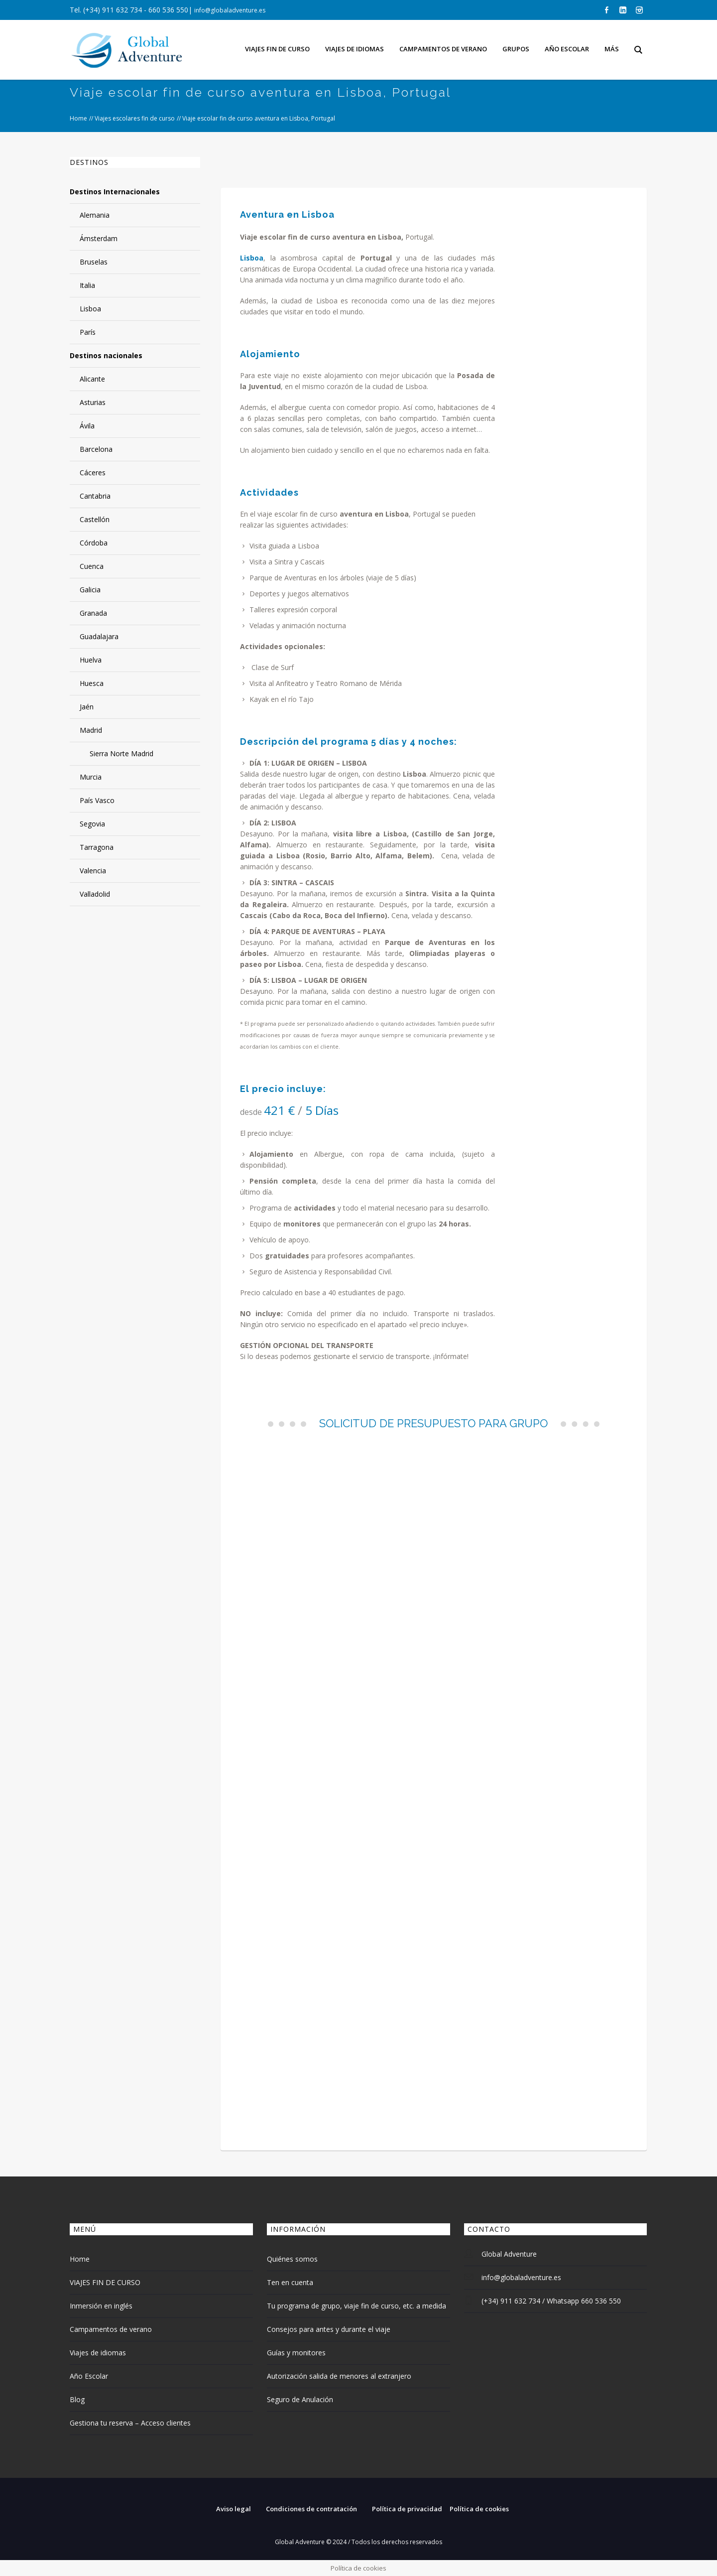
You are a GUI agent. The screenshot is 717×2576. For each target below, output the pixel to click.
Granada (93, 613)
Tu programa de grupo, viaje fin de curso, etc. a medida (356, 2305)
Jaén (87, 706)
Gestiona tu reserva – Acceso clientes (130, 2423)
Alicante (92, 379)
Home (78, 118)
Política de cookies (479, 2508)
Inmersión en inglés (101, 2305)
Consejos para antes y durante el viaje (328, 2329)
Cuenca (92, 566)
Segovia (92, 823)
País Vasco (97, 800)
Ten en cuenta (290, 2282)
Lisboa (90, 308)
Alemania (95, 215)
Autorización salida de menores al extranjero (339, 2376)
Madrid (91, 730)
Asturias (93, 402)
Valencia (93, 870)
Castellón (95, 519)
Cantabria (95, 496)
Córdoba (94, 542)
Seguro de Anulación (300, 2399)
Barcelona (96, 449)
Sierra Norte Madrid (121, 753)
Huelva (91, 660)
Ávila (87, 425)
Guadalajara (99, 636)
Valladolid (95, 894)
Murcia (91, 777)
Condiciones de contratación (311, 2508)
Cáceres (93, 472)
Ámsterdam (99, 238)
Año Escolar (89, 2376)
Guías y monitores (296, 2352)
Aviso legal (233, 2508)
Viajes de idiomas (98, 2352)
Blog (77, 2399)
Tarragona (97, 847)
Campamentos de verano (111, 2329)
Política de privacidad (407, 2508)
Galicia (90, 589)
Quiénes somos (292, 2259)
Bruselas (94, 262)
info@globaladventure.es (229, 10)
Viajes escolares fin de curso (135, 118)
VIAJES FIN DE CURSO (105, 2282)
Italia (87, 285)
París (88, 332)
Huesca (92, 683)
